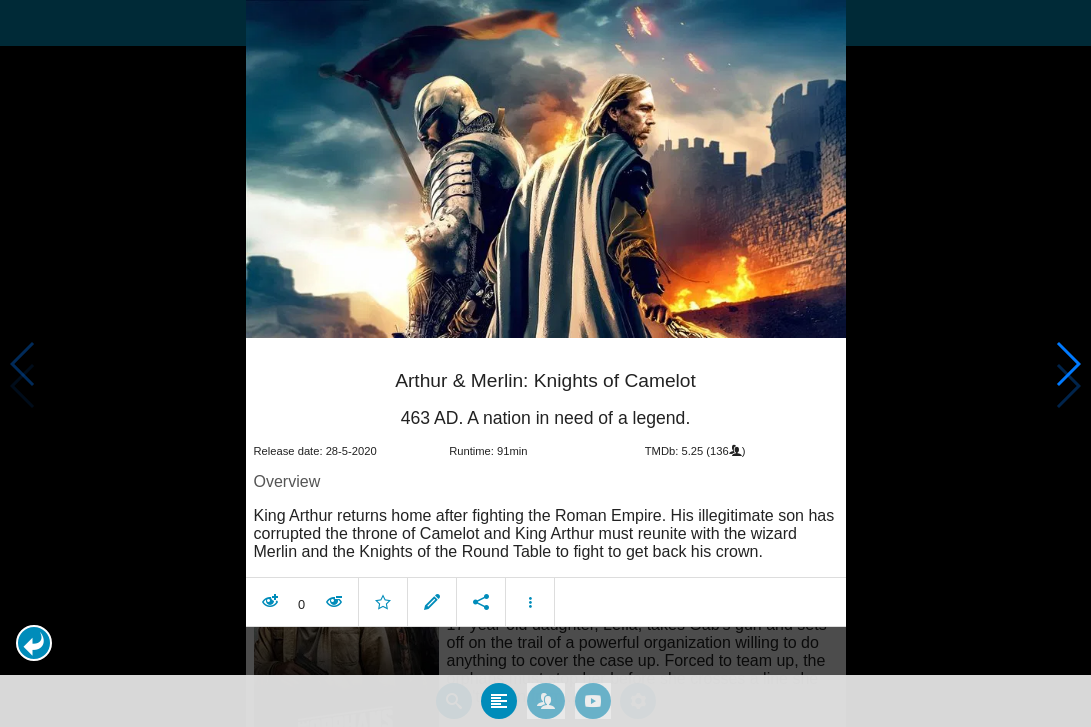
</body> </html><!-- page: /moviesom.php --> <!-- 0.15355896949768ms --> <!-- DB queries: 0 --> (545, 363)
